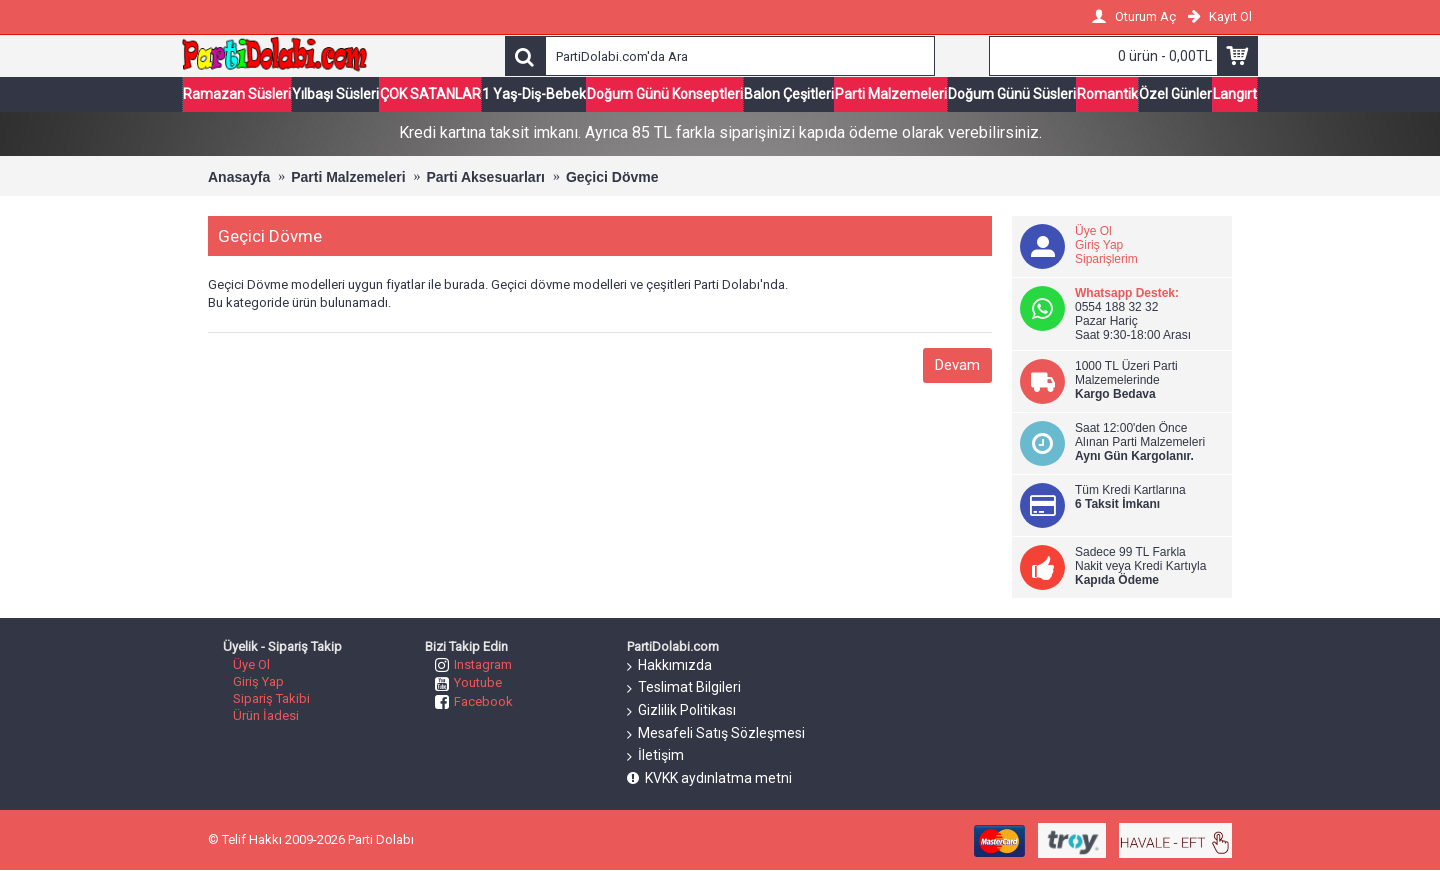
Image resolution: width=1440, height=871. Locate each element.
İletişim (655, 756)
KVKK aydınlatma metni (709, 778)
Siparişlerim (1106, 259)
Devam (957, 365)
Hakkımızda (669, 666)
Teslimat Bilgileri (684, 688)
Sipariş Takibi (271, 698)
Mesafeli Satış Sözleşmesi (716, 734)
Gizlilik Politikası (681, 711)
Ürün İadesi (266, 715)
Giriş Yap (1099, 245)
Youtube (468, 682)
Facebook (474, 701)
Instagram (473, 664)
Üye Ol (1093, 231)
